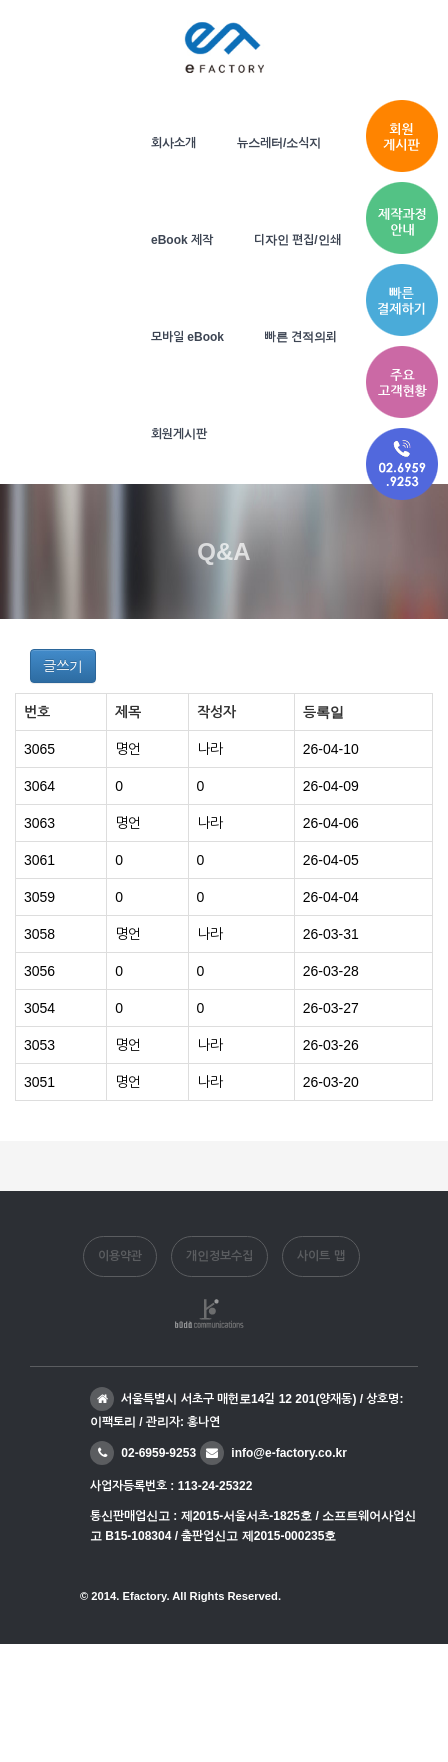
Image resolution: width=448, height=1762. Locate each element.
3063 (39, 823)
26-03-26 (331, 1045)
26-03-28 (331, 971)
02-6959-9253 (143, 1453)
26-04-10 (331, 749)
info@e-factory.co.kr (273, 1453)
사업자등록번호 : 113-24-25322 (171, 1486)
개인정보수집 (219, 1256)
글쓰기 (63, 666)
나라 (210, 749)
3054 (39, 1008)
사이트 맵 (320, 1256)
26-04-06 (331, 823)
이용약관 (120, 1256)
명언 (128, 749)
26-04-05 (331, 860)
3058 (39, 934)
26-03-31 (331, 934)
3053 (39, 1045)
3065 (39, 749)
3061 (39, 860)
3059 (39, 897)
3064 (39, 786)
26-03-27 (331, 1008)
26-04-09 (331, 786)
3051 (39, 1082)
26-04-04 (331, 897)
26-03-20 (331, 1082)
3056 (39, 971)
